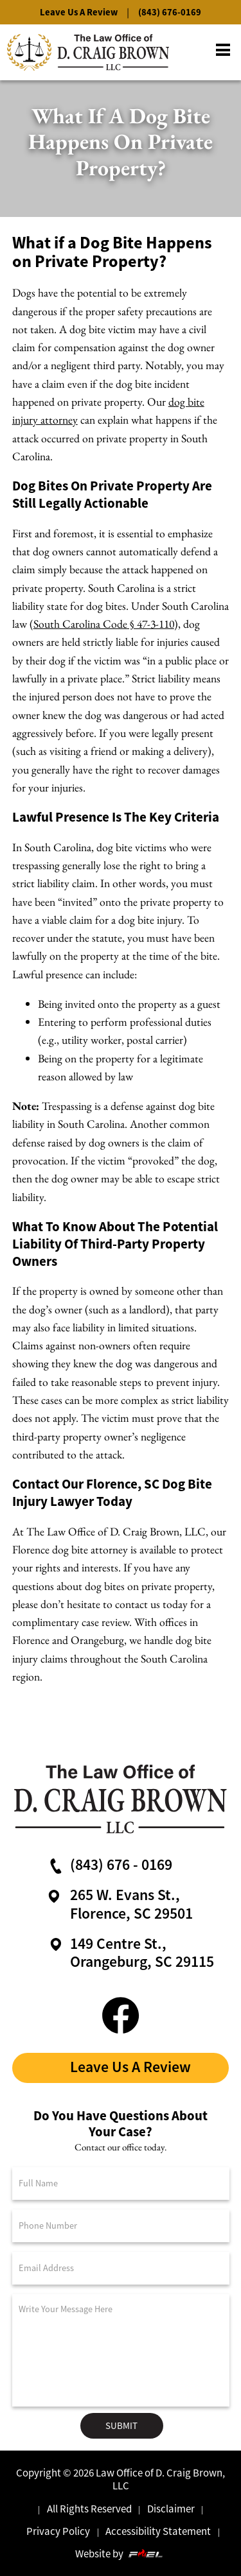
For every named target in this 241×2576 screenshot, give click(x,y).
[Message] (120, 2350)
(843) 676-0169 (169, 12)
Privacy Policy (58, 2531)
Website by (120, 2553)
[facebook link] (120, 2014)
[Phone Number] (120, 2225)
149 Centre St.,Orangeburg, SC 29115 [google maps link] (130, 1953)
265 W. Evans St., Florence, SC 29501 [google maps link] (118, 1904)
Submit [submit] (121, 2425)
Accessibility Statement (158, 2531)
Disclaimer (171, 2509)
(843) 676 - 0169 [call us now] (109, 1864)
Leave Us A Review (79, 12)
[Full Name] (120, 2183)
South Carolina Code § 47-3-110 (103, 623)
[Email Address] (120, 2268)
